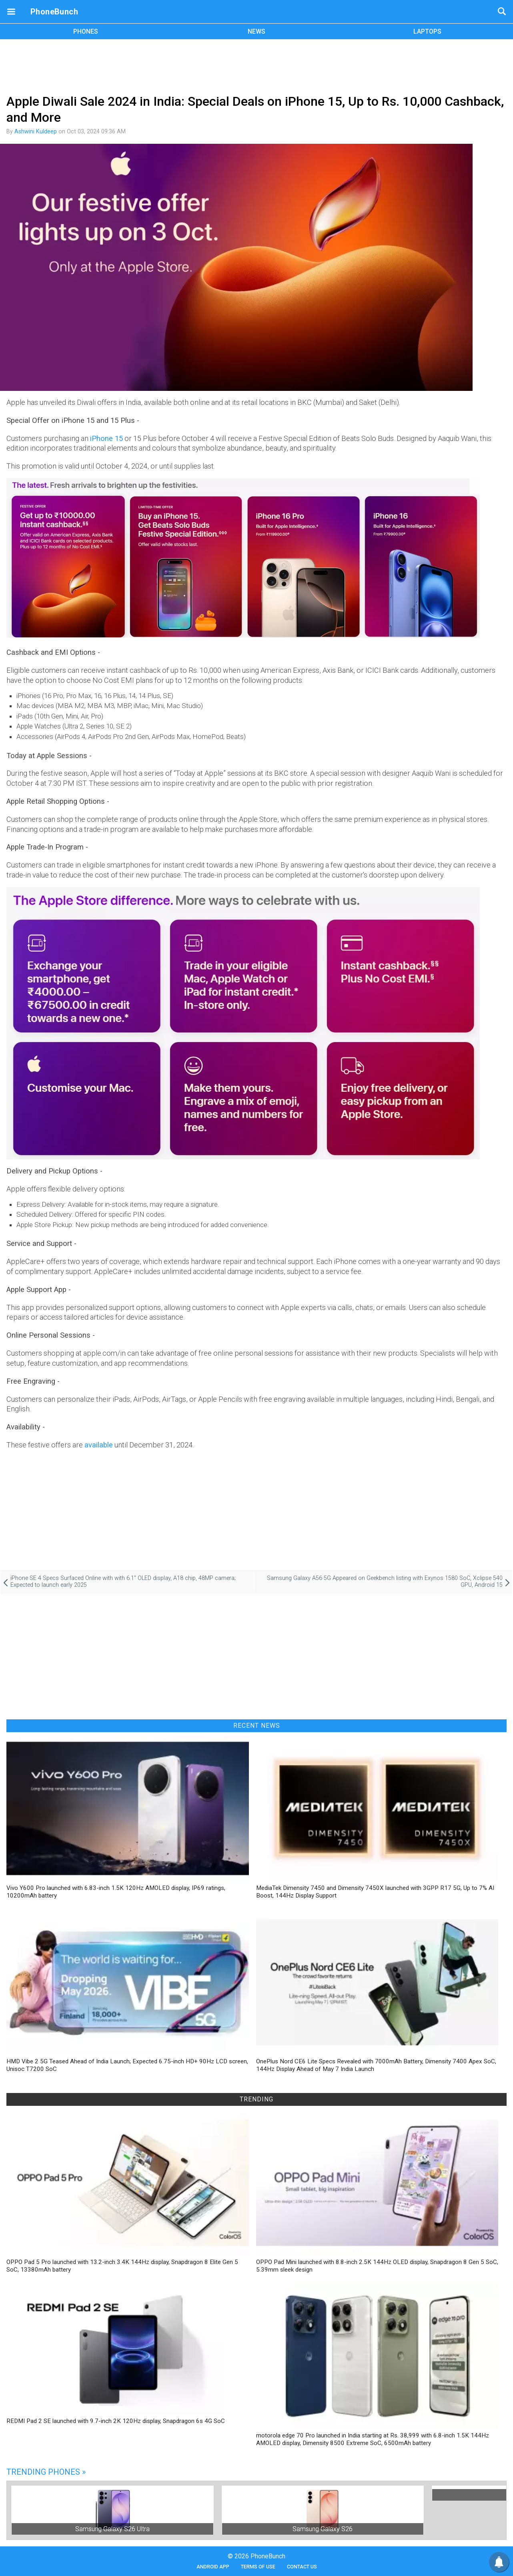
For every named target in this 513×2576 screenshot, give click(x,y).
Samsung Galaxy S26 (323, 2529)
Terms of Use (258, 2567)
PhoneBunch (54, 11)
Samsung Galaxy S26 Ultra (112, 2529)
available (98, 1445)
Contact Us (302, 2567)
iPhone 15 (106, 438)
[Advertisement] (256, 65)
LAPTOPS (427, 31)
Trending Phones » (46, 2472)
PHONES (85, 31)
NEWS (256, 31)
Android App (212, 2567)
